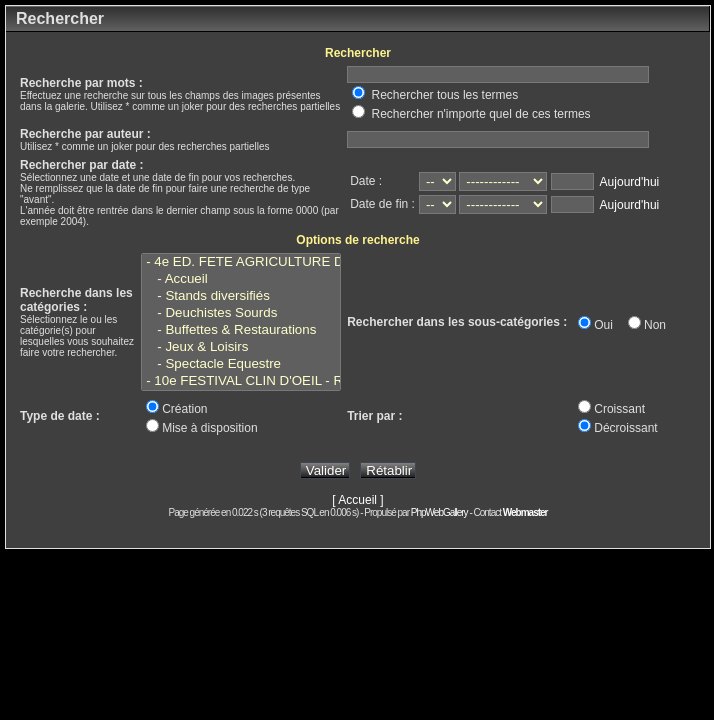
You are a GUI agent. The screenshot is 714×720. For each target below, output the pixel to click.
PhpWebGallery (439, 512)
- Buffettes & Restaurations (241, 330)
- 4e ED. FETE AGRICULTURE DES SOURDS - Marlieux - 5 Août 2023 (241, 262)
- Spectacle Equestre (241, 364)
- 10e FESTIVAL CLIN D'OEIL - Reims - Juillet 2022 (241, 381)
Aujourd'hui (630, 182)
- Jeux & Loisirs (241, 347)
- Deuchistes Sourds (241, 313)
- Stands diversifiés (241, 296)
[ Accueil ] (357, 500)
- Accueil (241, 279)
